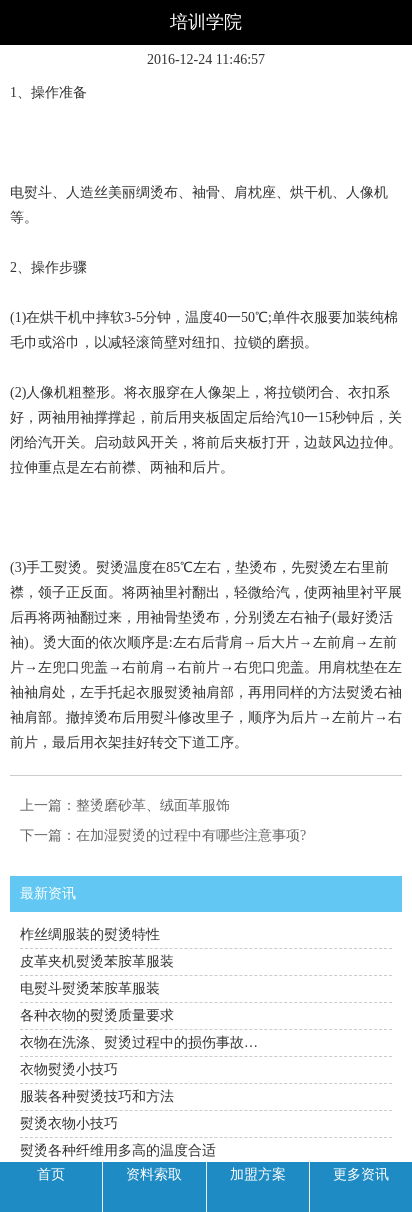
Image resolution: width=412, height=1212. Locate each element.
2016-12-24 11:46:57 (206, 59)
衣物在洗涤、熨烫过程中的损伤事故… (139, 1042)
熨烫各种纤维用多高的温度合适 (118, 1150)
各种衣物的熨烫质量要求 (97, 1015)
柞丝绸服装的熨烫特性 (90, 934)
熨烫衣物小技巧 (69, 1123)
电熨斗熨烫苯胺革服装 (90, 988)
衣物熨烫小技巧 (69, 1069)
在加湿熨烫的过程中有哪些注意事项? (191, 835)
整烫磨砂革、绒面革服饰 (153, 805)
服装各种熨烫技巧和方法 (97, 1096)
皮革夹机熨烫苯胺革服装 (97, 961)
